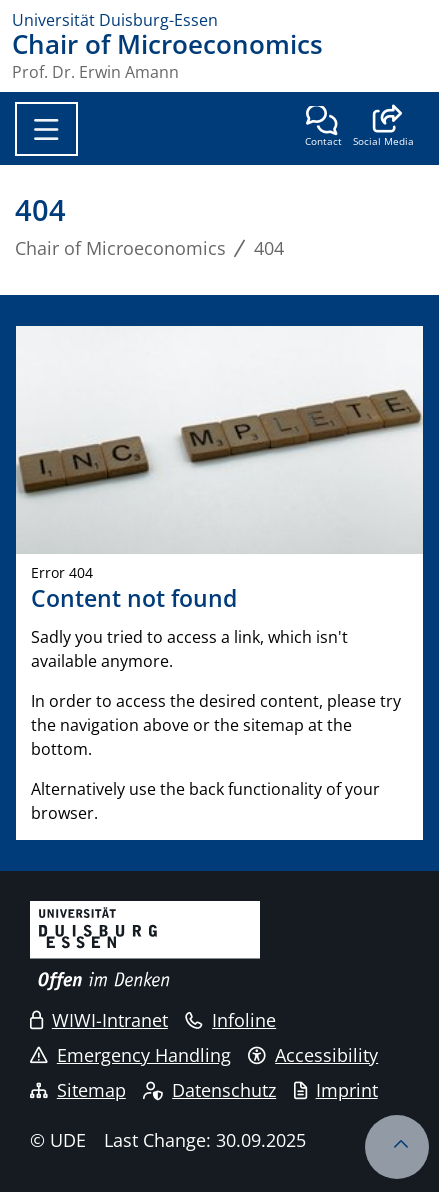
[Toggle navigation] (46, 129)
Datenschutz (209, 1090)
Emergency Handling (130, 1055)
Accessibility (313, 1055)
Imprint (336, 1090)
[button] (383, 128)
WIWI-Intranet (99, 1020)
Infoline (230, 1020)
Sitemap (78, 1090)
